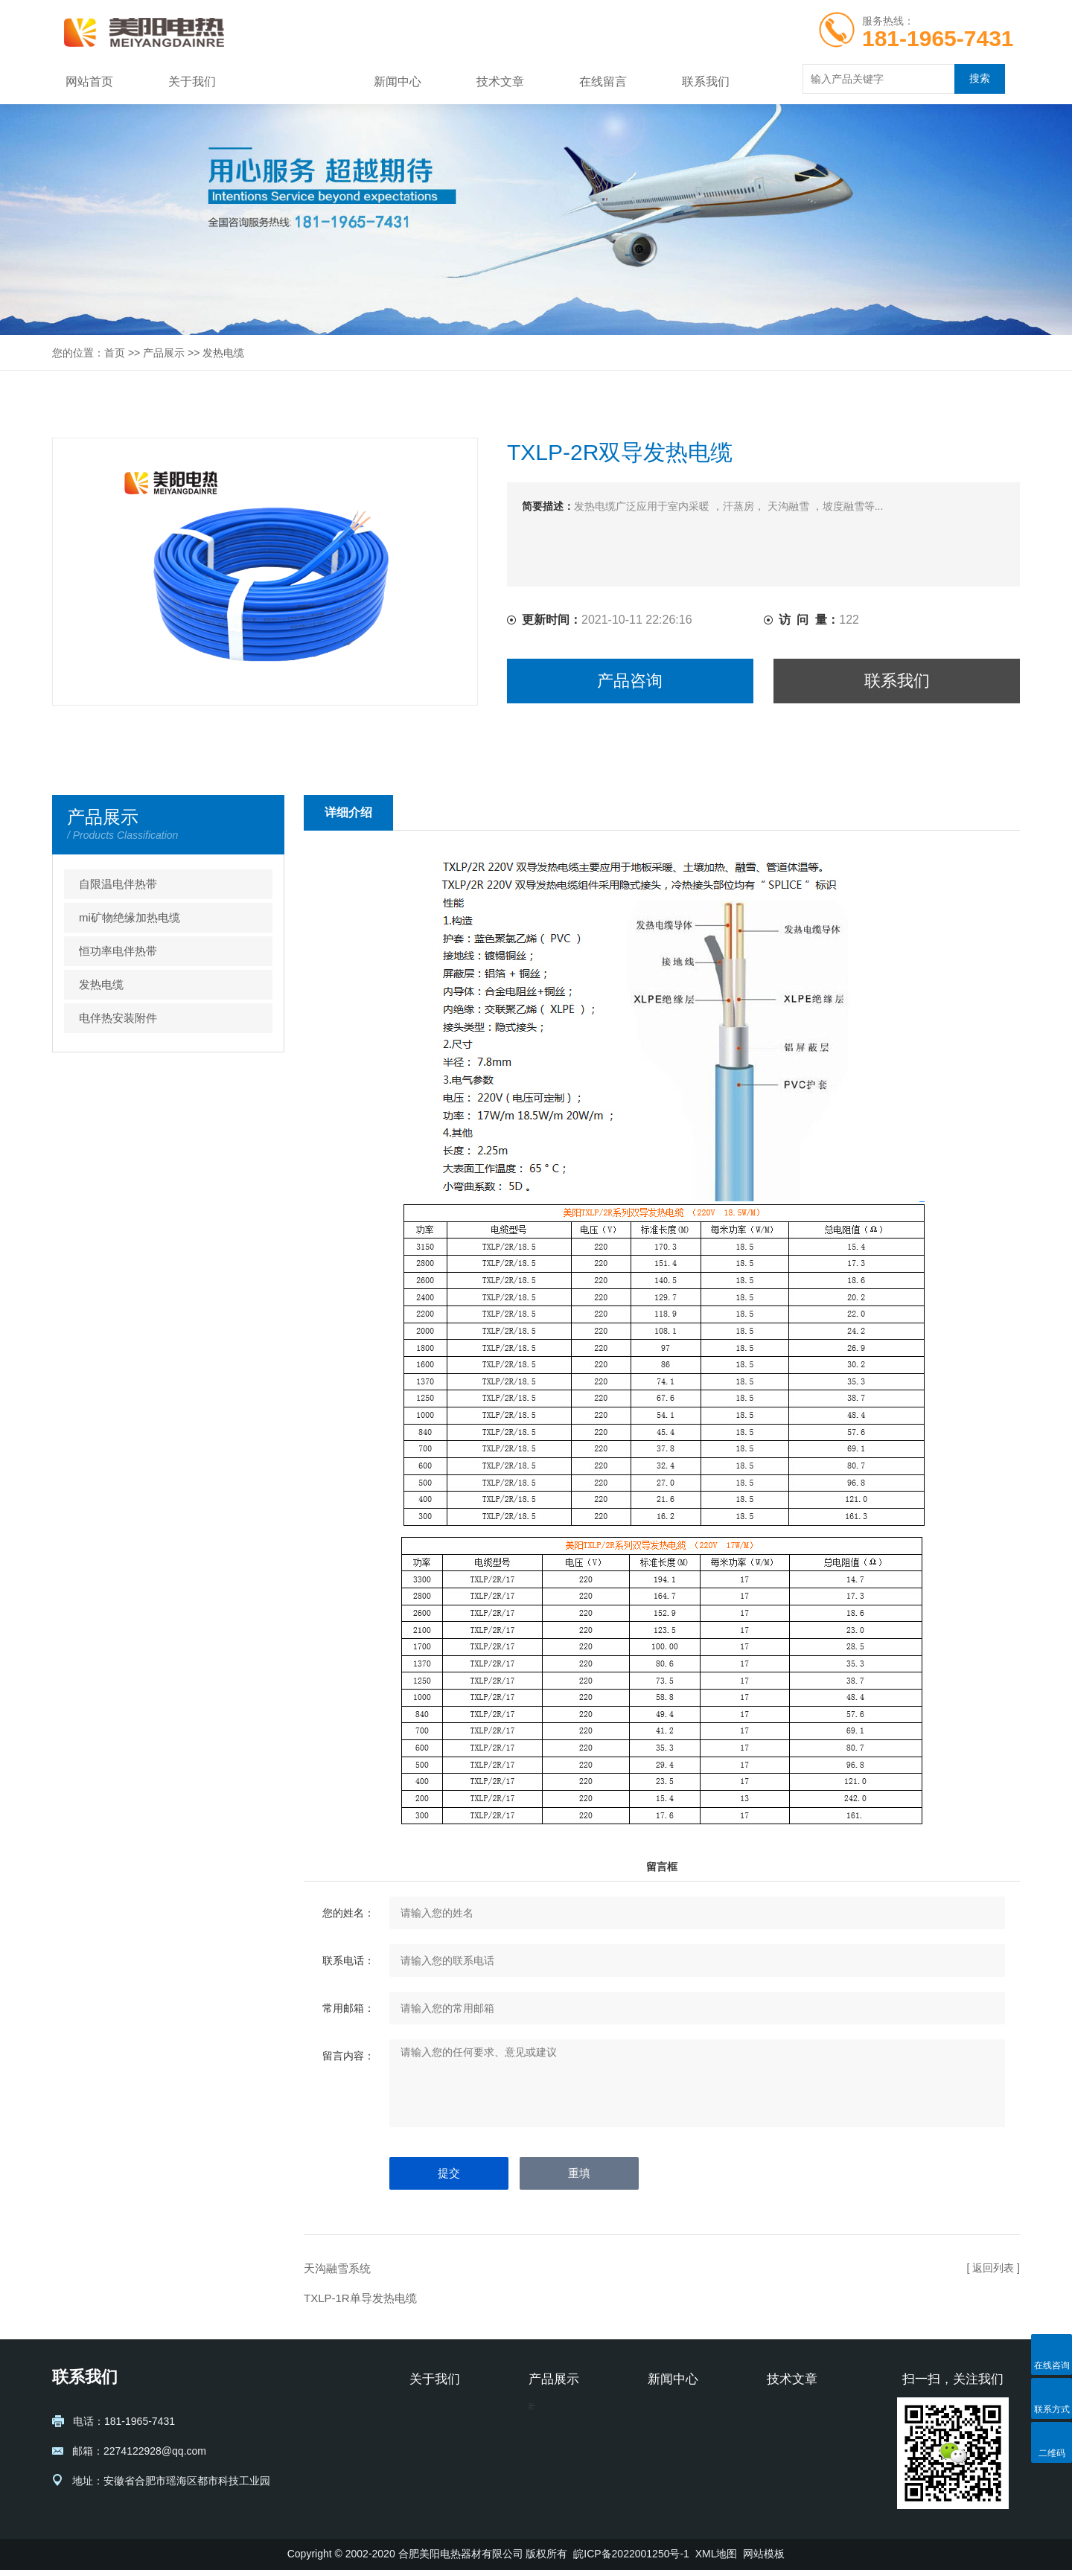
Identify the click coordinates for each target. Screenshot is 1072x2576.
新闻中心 (397, 81)
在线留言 (603, 81)
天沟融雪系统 (337, 2268)
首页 (114, 353)
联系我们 (706, 81)
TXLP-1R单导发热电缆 (360, 2298)
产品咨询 (630, 680)
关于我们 (192, 81)
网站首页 (89, 81)
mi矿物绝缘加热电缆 (129, 917)
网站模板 (764, 2560)
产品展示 (295, 81)
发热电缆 (223, 353)
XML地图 (716, 2560)
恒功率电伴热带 (118, 951)
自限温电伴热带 (118, 884)
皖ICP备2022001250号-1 (631, 2560)
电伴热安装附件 (118, 1017)
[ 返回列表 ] (993, 2268)
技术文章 (500, 81)
